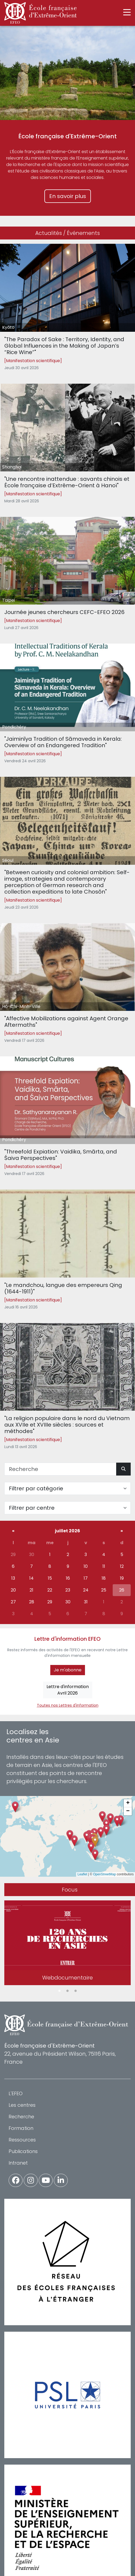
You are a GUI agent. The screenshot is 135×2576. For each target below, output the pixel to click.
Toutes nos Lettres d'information (67, 1705)
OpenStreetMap (104, 1874)
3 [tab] (75, 1991)
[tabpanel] (67, 1943)
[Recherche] (60, 1469)
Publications (23, 2151)
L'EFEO (16, 2093)
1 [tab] (59, 1991)
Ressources (22, 2139)
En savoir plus (67, 196)
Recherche (21, 2116)
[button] (95, 1841)
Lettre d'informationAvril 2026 (68, 1690)
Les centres (22, 2105)
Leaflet (82, 1874)
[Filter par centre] (67, 1507)
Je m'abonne (67, 1670)
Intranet (18, 2162)
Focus (69, 1889)
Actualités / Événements (67, 233)
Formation (21, 2128)
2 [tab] (67, 1991)
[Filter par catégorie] (67, 1488)
